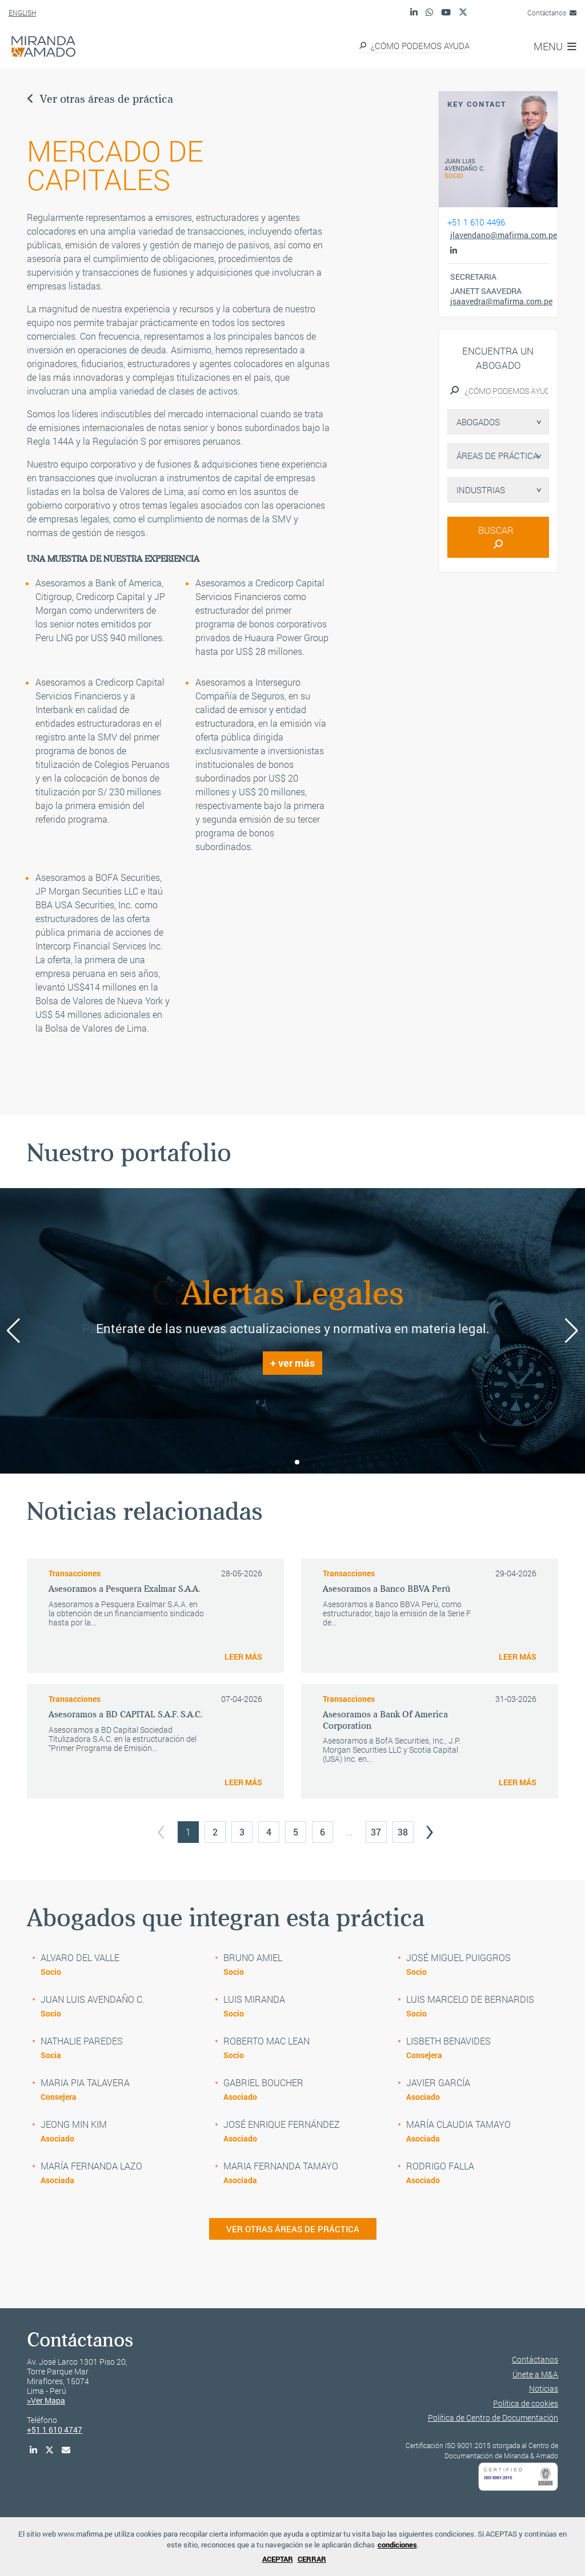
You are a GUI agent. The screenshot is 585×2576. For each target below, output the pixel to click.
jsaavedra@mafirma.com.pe (499, 301)
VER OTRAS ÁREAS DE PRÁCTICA (292, 2229)
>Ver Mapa (46, 2400)
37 (376, 1832)
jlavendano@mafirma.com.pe (499, 235)
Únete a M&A (535, 2374)
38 (403, 1832)
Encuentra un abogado (498, 358)
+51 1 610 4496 (476, 222)
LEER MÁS (243, 1656)
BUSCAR (498, 536)
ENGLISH (22, 12)
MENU (555, 46)
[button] (288, 1462)
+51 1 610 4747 (54, 2429)
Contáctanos (551, 12)
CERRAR (312, 2559)
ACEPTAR (277, 2559)
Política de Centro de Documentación (493, 2417)
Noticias (543, 2388)
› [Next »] (429, 1828)
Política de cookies (525, 2403)
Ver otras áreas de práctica (100, 99)
